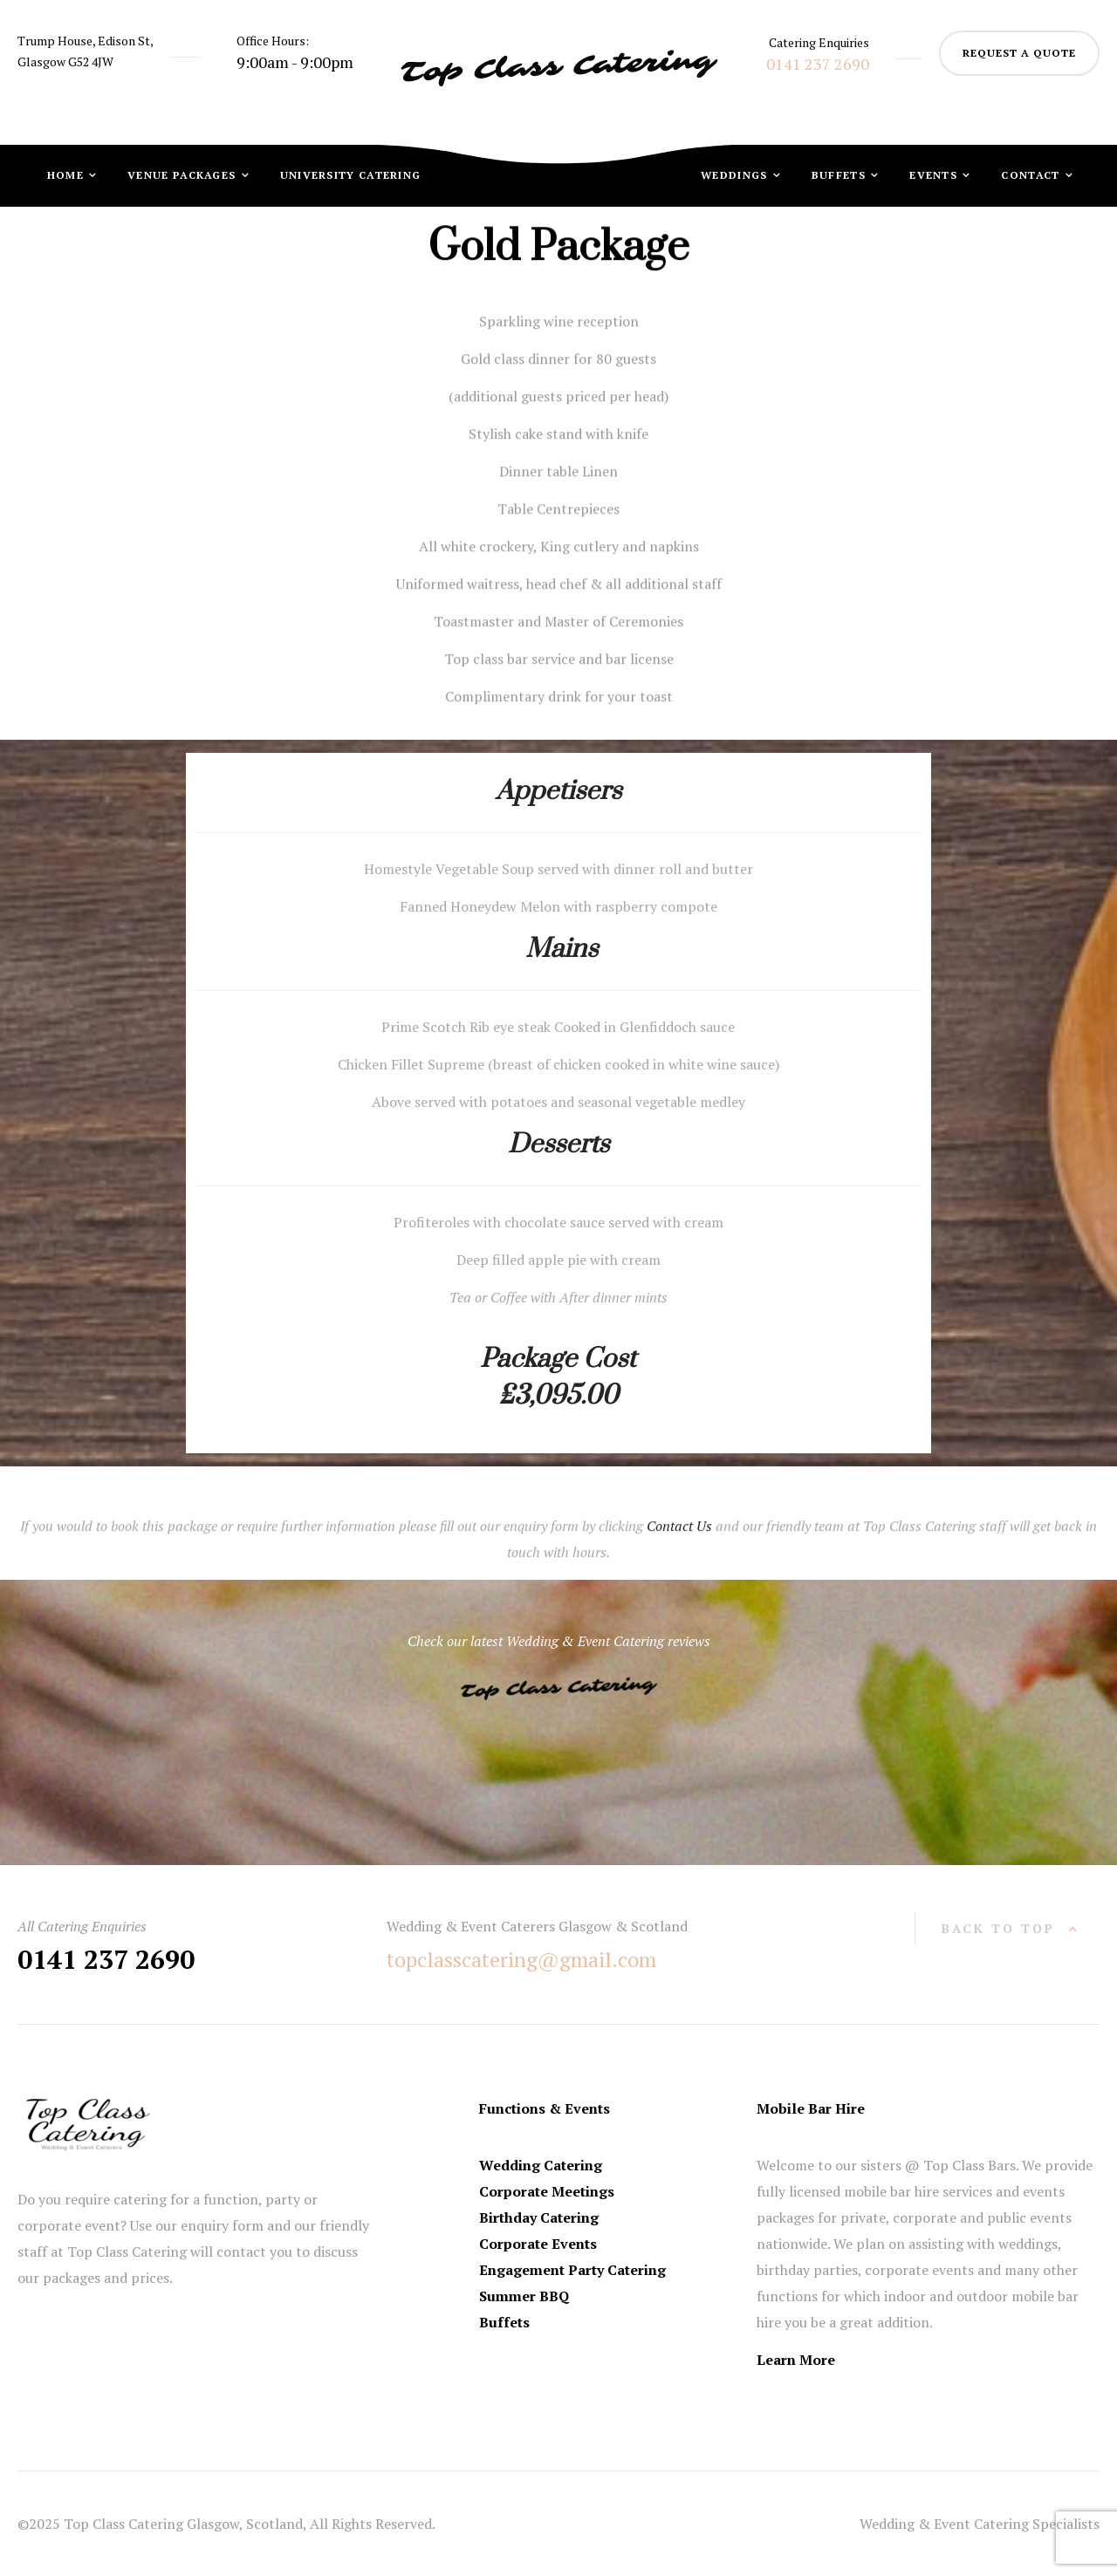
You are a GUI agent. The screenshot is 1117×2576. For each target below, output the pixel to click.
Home (67, 174)
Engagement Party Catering (572, 2269)
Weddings (736, 174)
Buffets (840, 174)
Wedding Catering (540, 2165)
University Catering (350, 174)
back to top (998, 1928)
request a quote (1019, 52)
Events (935, 174)
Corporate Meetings (546, 2191)
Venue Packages (183, 174)
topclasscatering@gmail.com (521, 1959)
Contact (1032, 174)
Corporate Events (538, 2243)
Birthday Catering (539, 2217)
